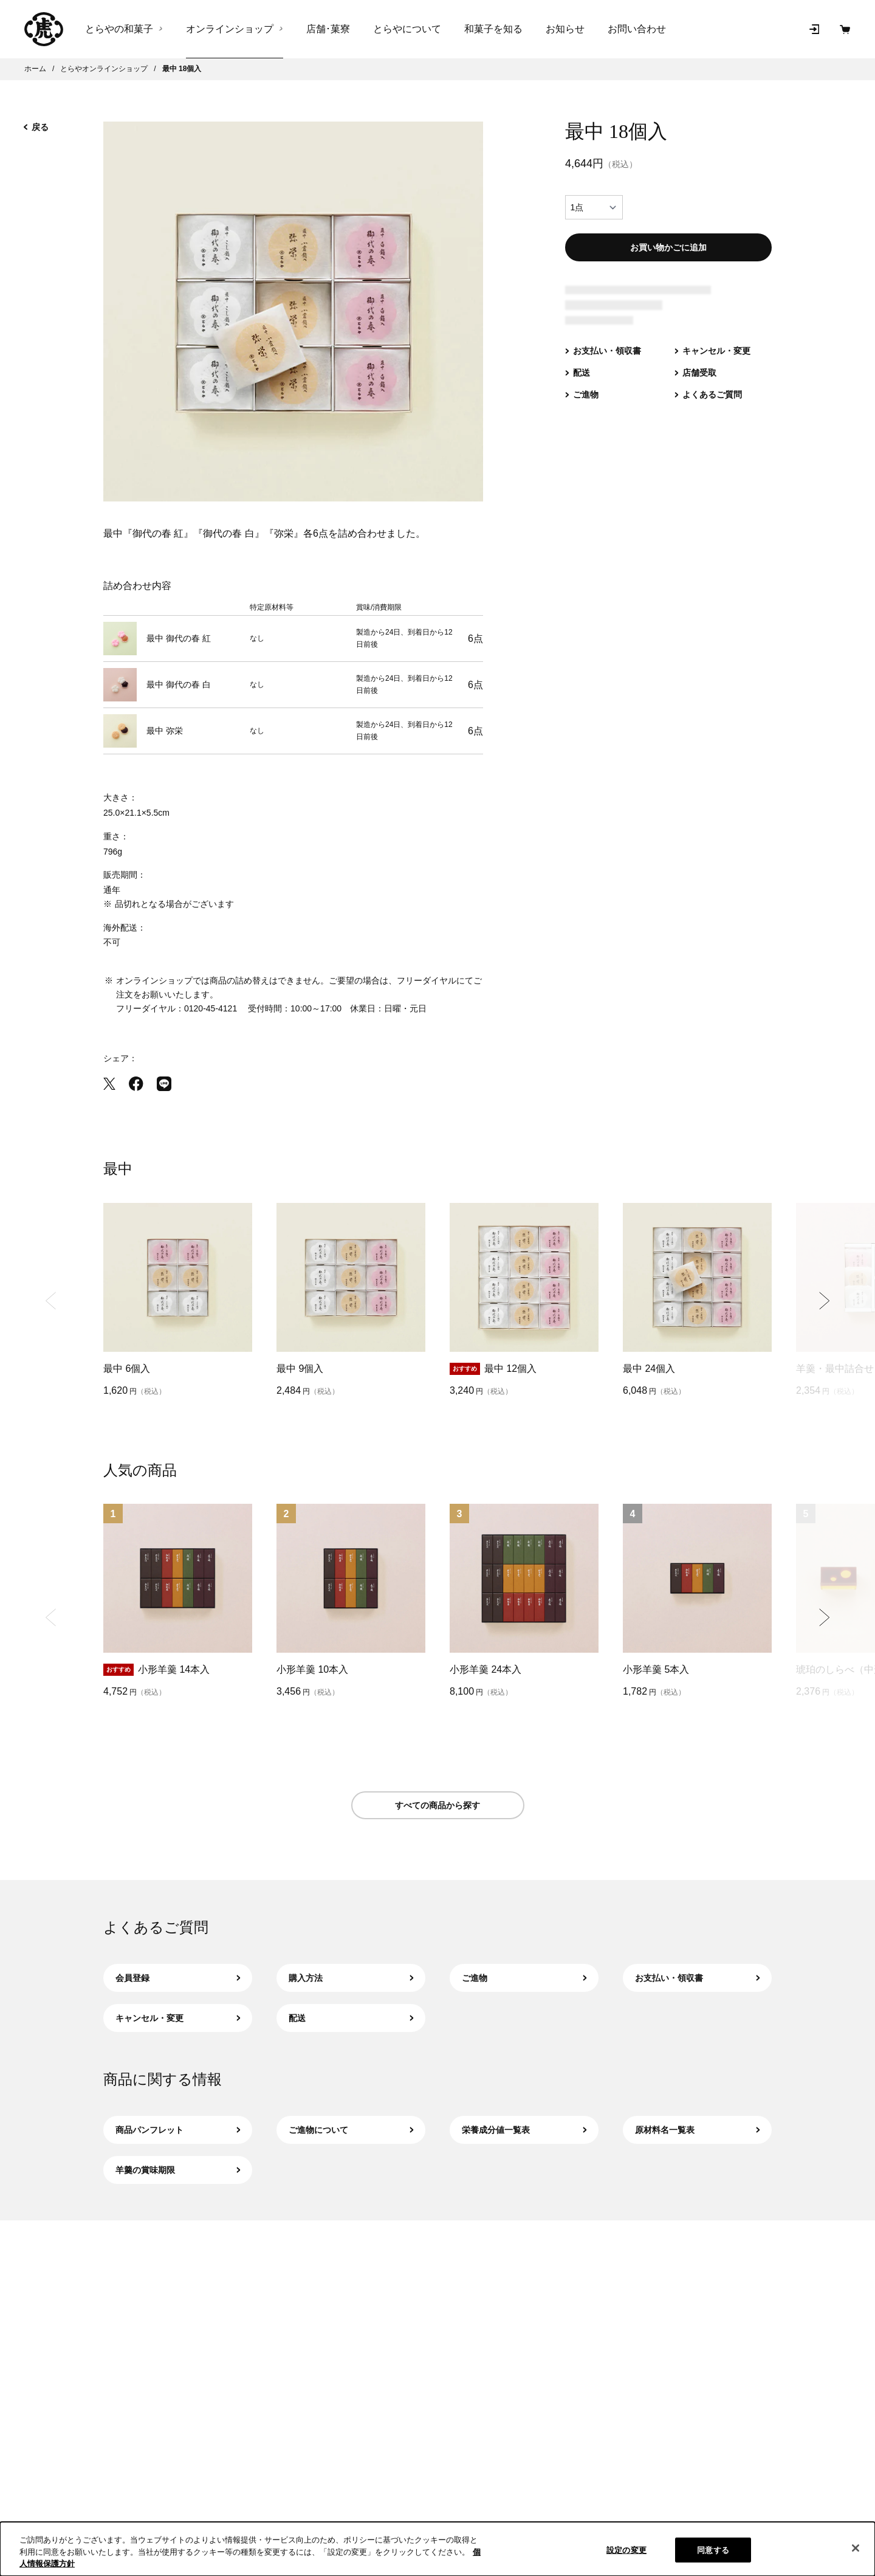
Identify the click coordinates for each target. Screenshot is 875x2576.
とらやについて (407, 29)
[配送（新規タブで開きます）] (577, 385)
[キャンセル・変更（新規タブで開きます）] (712, 363)
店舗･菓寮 (328, 29)
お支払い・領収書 (697, 1978)
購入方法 (351, 1978)
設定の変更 (626, 2549)
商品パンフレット (177, 2130)
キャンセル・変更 (177, 2018)
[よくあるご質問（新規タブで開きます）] (708, 407)
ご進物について (351, 2130)
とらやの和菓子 (119, 29)
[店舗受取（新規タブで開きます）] (695, 385)
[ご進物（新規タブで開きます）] (582, 407)
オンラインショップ (229, 29)
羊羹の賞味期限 (177, 2170)
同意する (713, 2549)
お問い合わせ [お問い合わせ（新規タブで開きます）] (637, 29)
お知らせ (565, 29)
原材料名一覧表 (697, 2130)
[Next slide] (824, 1300)
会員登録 (177, 1978)
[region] (437, 2549)
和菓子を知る (493, 29)
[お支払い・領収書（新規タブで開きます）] (603, 363)
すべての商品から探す (437, 1805)
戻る (36, 127)
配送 (351, 2018)
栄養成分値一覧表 (524, 2130)
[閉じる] (855, 2548)
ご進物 (524, 1978)
